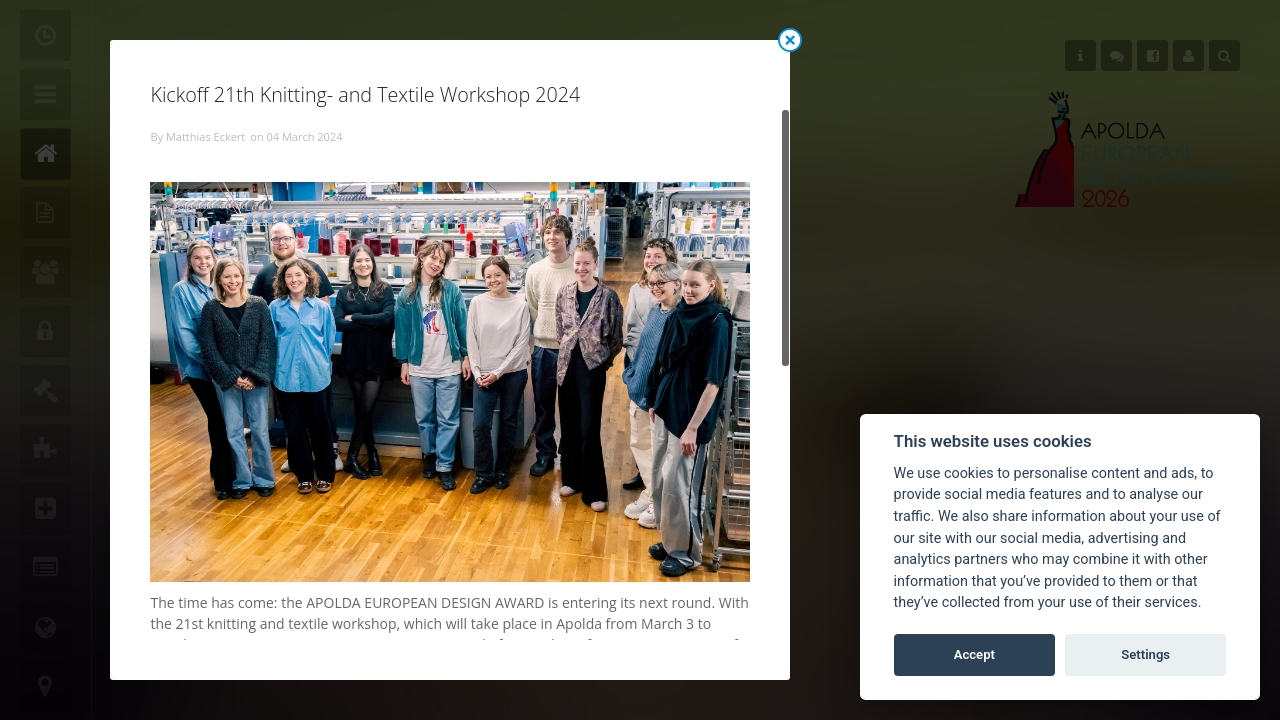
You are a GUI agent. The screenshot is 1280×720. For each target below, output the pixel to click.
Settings (1145, 654)
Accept (974, 654)
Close (790, 40)
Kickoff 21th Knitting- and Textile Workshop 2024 (365, 94)
